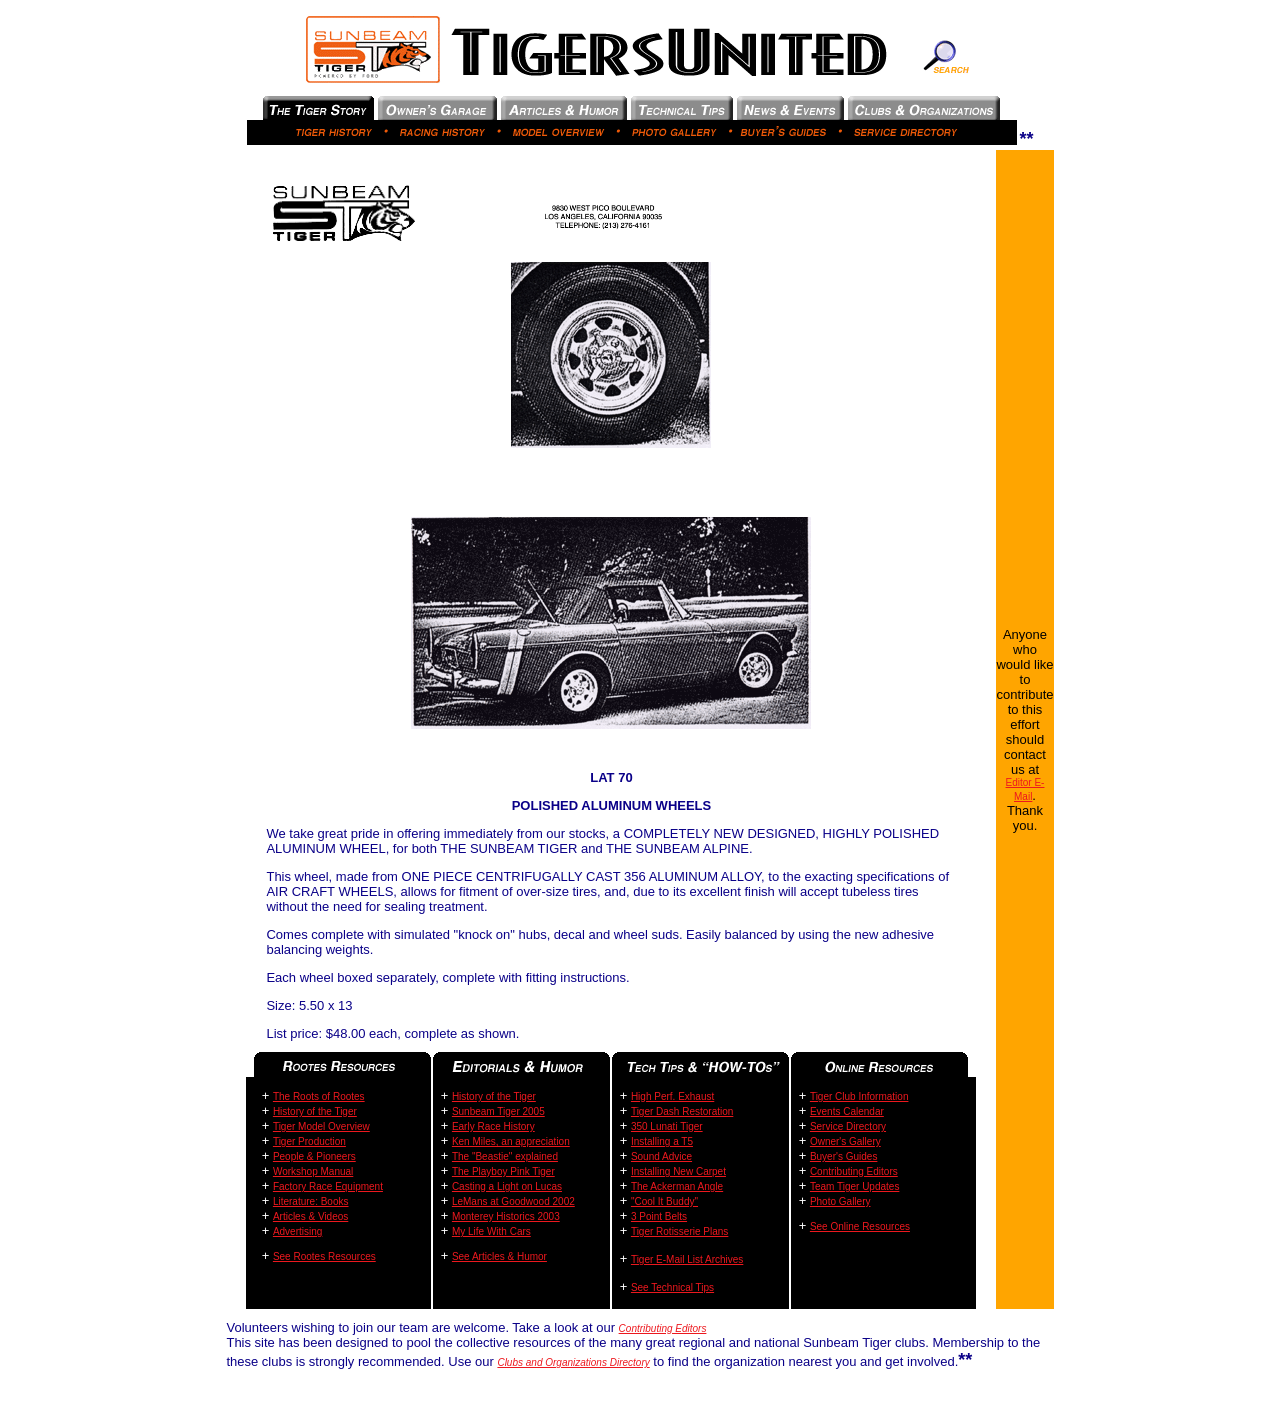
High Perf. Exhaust (672, 1096)
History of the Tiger (315, 1111)
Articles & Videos (310, 1216)
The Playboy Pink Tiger (503, 1171)
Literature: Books (311, 1201)
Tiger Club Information (859, 1096)
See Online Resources (860, 1226)
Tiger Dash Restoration (682, 1111)
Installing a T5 (662, 1141)
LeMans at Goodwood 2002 (513, 1201)
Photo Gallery (840, 1201)
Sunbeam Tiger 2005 (498, 1111)
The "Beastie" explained (505, 1156)
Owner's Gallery (845, 1141)
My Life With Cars (491, 1231)
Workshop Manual (313, 1171)
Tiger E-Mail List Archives (687, 1259)
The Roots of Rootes (319, 1096)
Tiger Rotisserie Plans (679, 1231)
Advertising (297, 1231)
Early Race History (493, 1126)
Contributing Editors (854, 1171)
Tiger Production (309, 1141)
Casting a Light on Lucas (507, 1186)
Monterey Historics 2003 (506, 1216)
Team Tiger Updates (855, 1186)
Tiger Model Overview (321, 1126)
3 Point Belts (659, 1216)
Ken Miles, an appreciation (511, 1141)
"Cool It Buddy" (664, 1201)
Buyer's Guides (844, 1156)
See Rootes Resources (324, 1256)
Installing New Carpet (678, 1171)
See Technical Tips (672, 1287)
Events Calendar (847, 1111)
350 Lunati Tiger (667, 1126)
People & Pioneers (314, 1156)
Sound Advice (661, 1156)
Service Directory (848, 1126)
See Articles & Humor (499, 1256)
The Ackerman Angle (677, 1186)
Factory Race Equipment (328, 1186)
